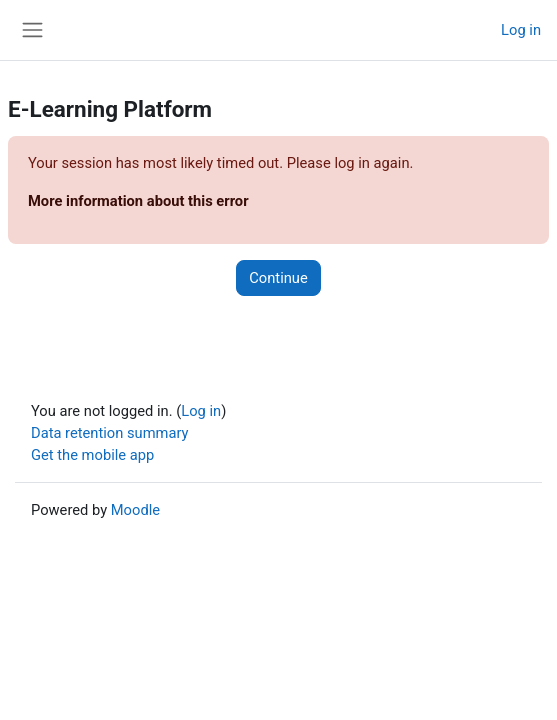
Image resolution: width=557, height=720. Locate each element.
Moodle (135, 510)
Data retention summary (110, 433)
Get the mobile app (92, 455)
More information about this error (138, 201)
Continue (278, 278)
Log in (521, 30)
